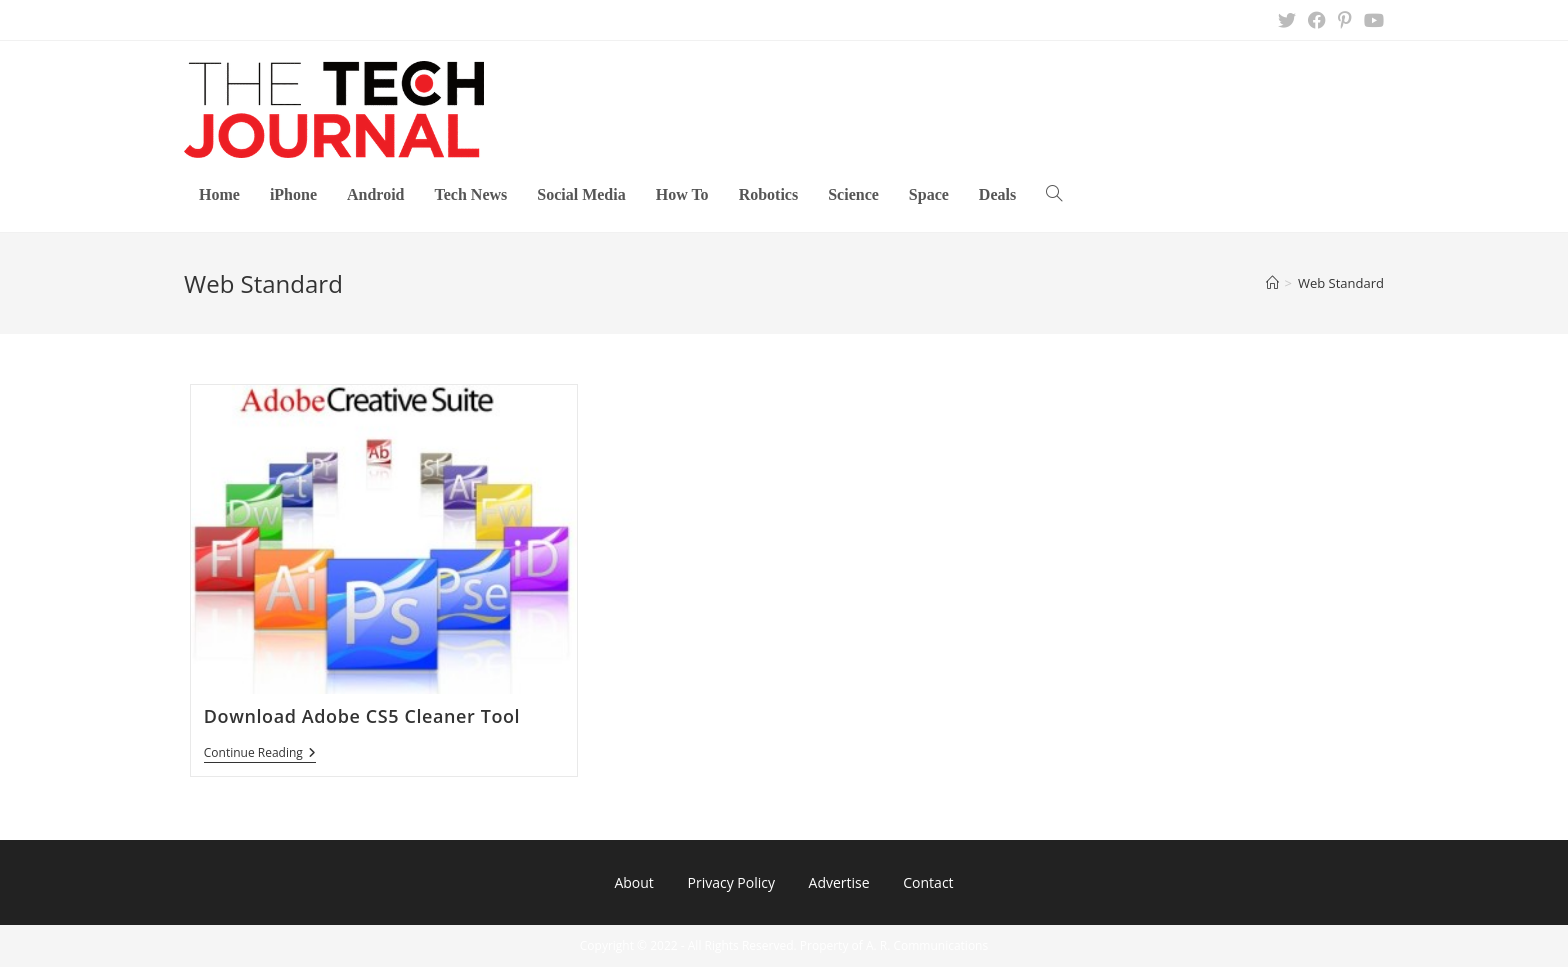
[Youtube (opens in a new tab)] (1371, 20)
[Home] (1272, 283)
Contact (928, 882)
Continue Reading (260, 754)
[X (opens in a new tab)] (1287, 20)
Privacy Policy (730, 882)
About (633, 882)
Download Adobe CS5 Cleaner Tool (362, 716)
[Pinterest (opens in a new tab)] (1345, 20)
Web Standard (1341, 283)
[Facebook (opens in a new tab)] (1317, 20)
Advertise (839, 882)
